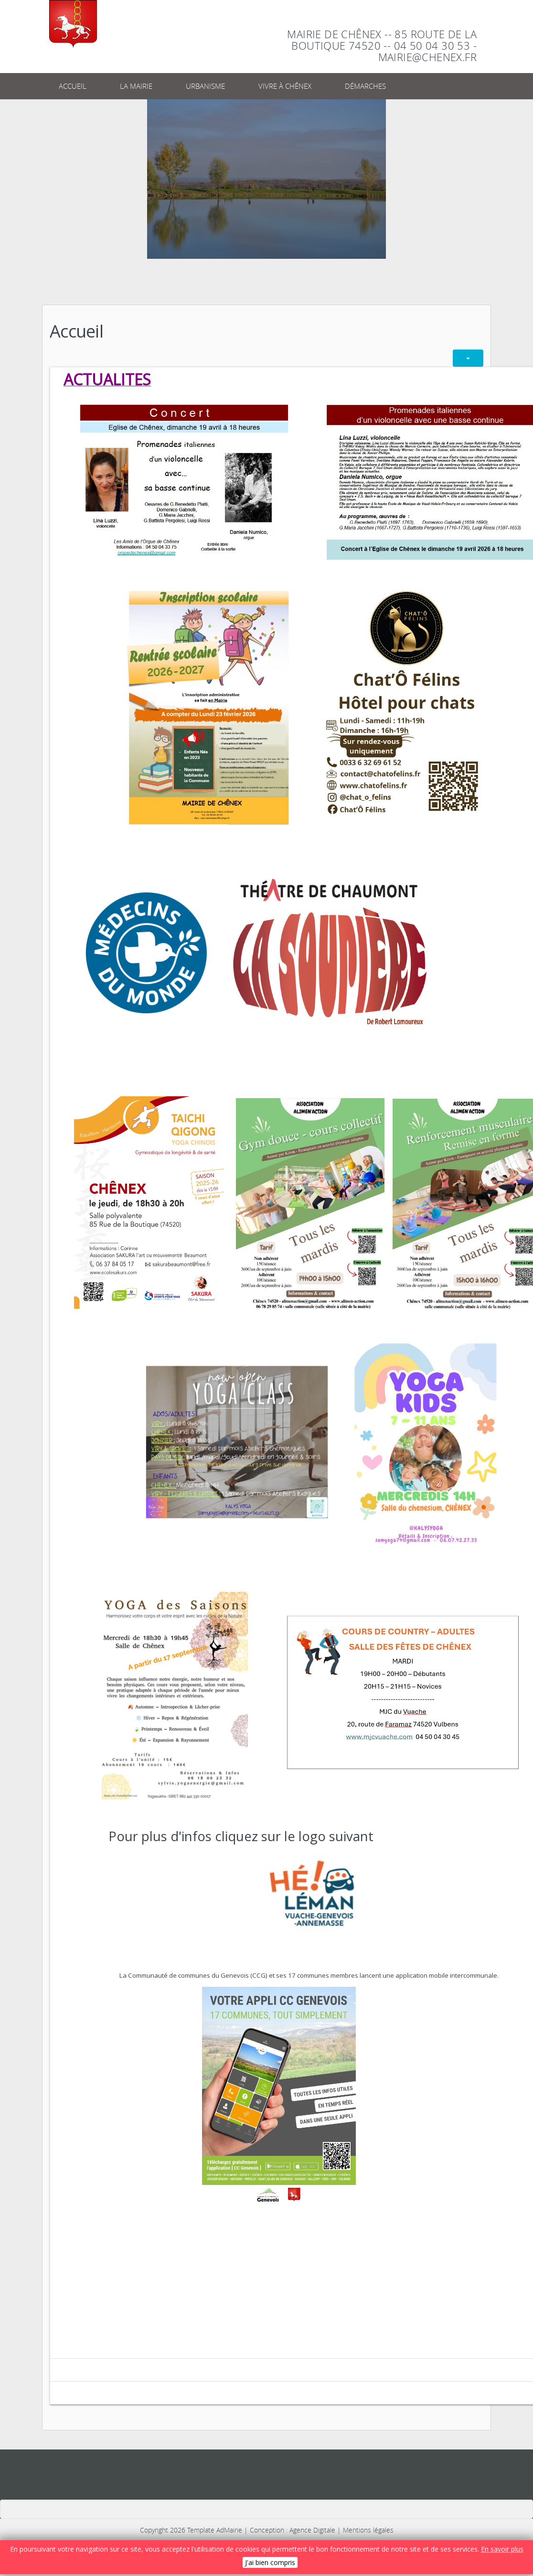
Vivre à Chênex (284, 86)
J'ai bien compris (270, 2562)
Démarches (365, 86)
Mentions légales (368, 2529)
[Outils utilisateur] (468, 358)
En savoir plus (502, 2549)
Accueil (72, 86)
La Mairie (136, 86)
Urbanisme (205, 86)
